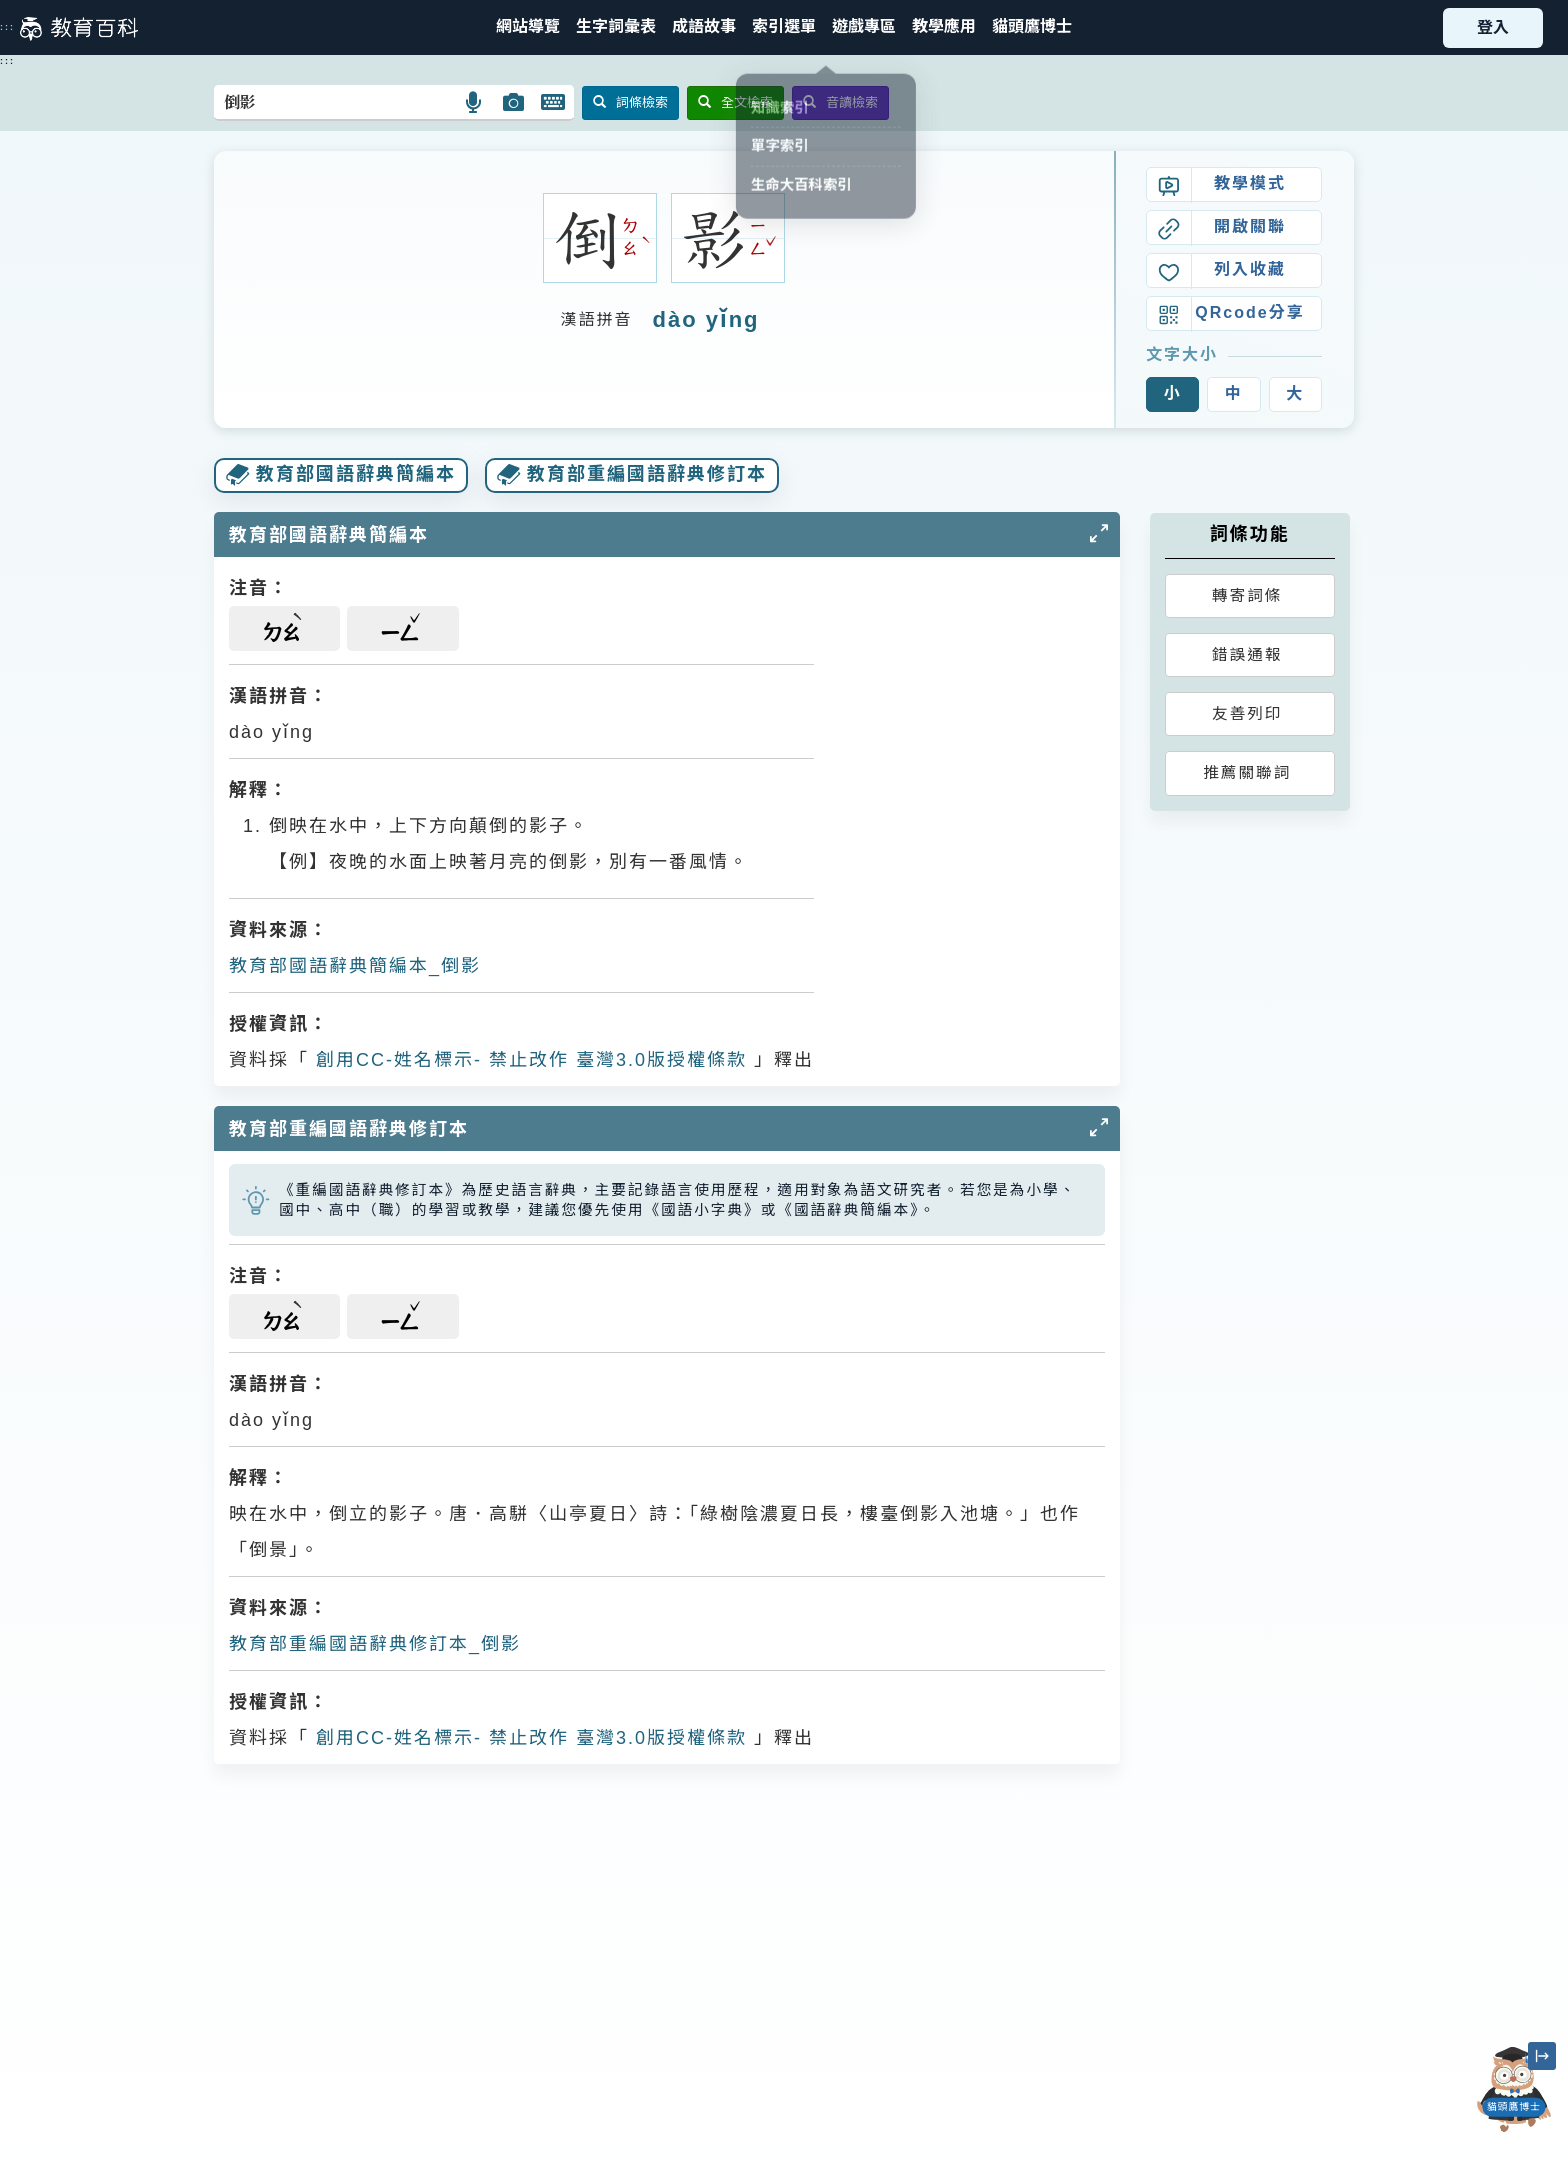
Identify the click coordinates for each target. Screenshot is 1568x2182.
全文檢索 (735, 102)
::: (7, 27)
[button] (784, 27)
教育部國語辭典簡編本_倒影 (355, 966)
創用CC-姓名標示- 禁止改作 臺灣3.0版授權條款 (528, 1060)
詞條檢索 (630, 102)
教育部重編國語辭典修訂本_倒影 (375, 1644)
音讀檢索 (840, 102)
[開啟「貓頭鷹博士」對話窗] (1514, 2089)
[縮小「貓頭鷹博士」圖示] (1542, 2056)
